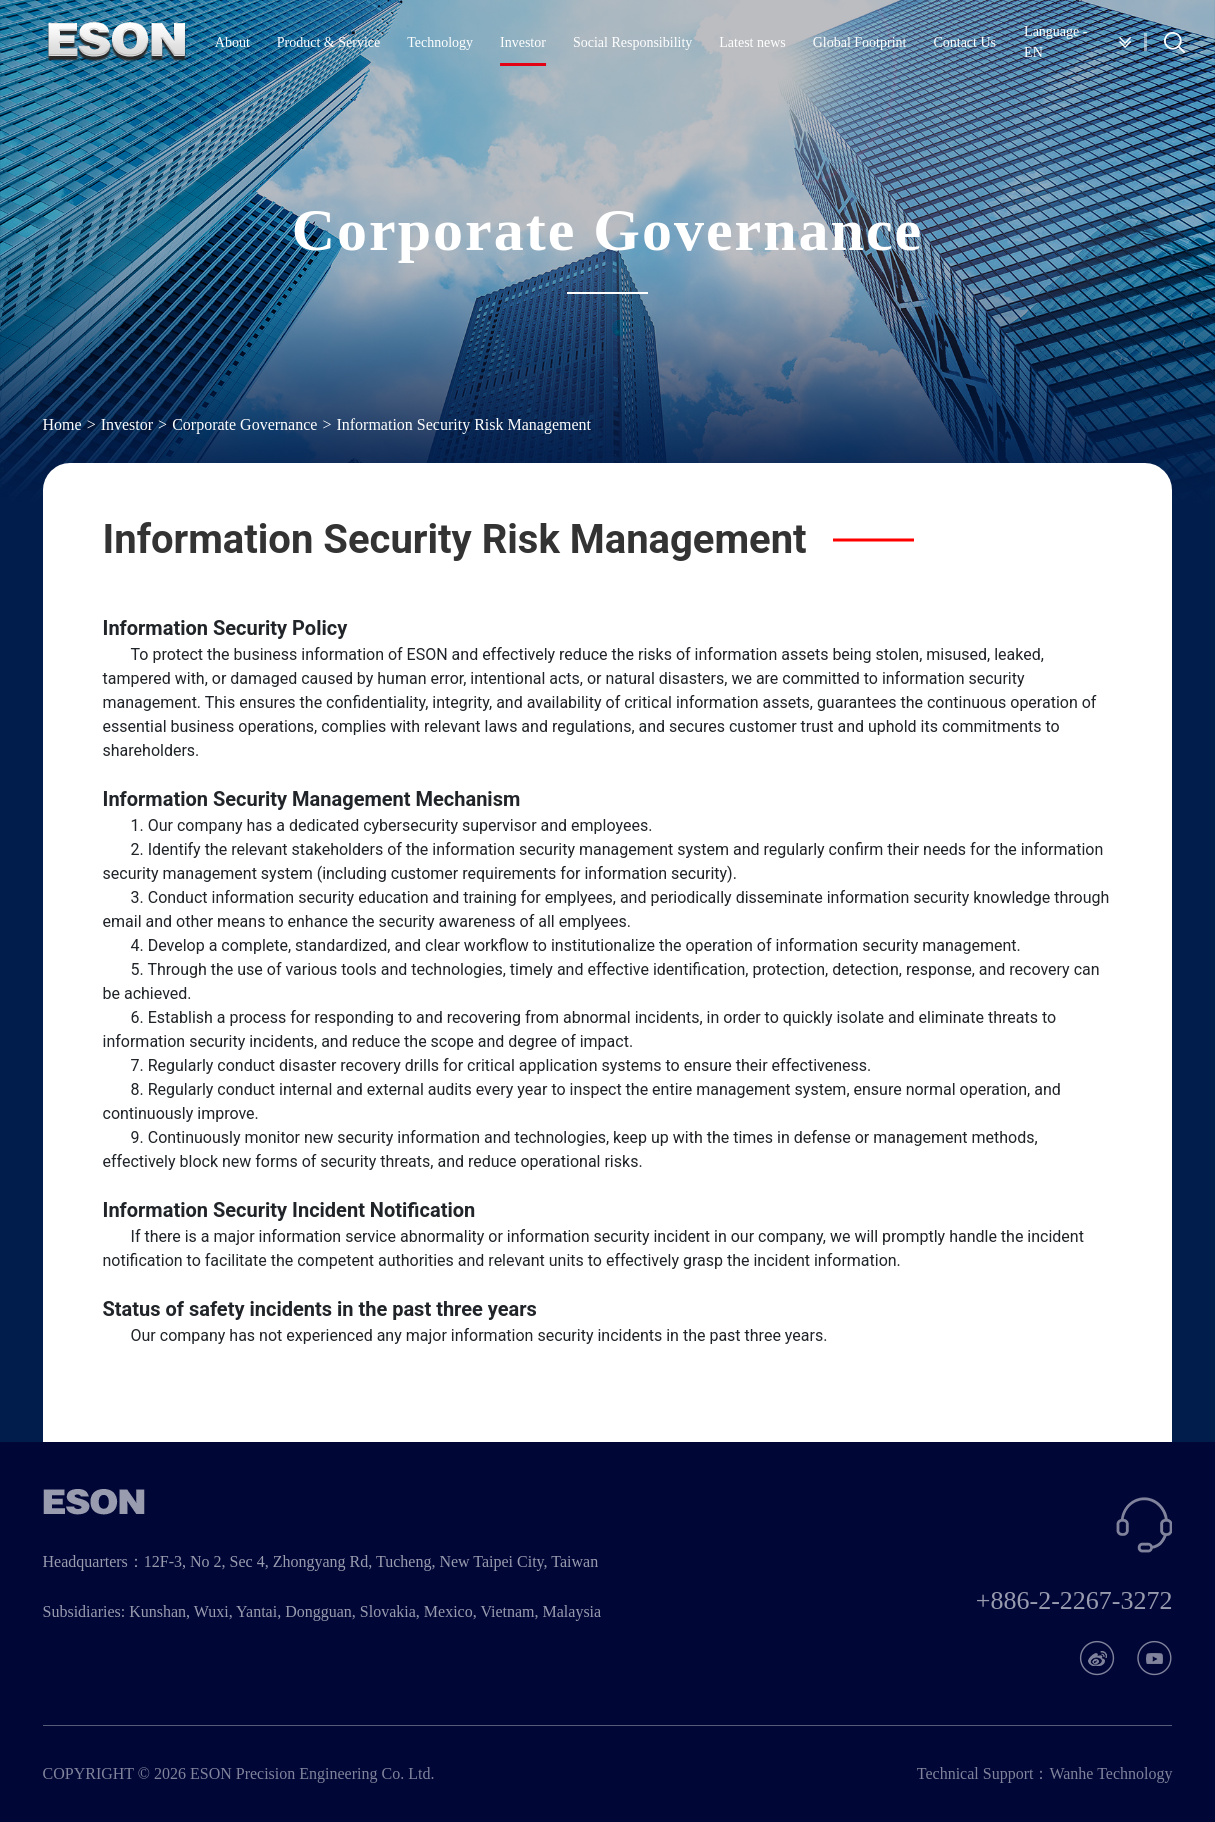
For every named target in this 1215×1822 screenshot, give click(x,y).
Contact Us (964, 42)
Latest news (752, 42)
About (232, 42)
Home (62, 424)
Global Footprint (860, 42)
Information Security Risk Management (463, 424)
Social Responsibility (632, 42)
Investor (523, 42)
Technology (440, 42)
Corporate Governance (244, 424)
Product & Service (328, 42)
